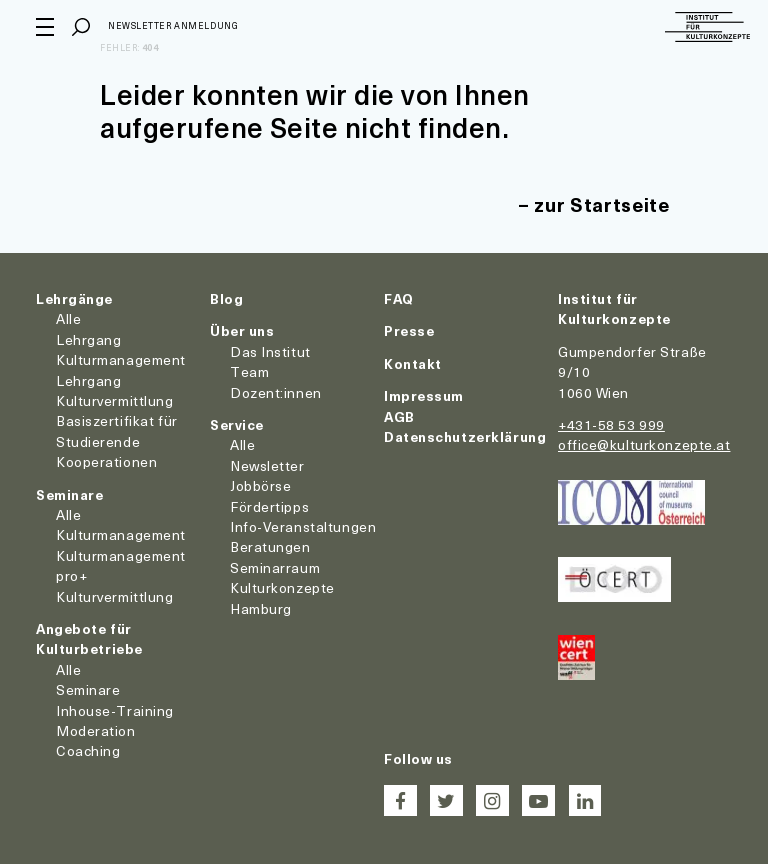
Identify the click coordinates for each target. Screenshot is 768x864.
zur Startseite (601, 204)
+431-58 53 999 (611, 424)
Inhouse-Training (115, 710)
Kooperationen (106, 461)
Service (237, 424)
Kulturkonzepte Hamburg (282, 597)
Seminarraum (275, 567)
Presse (409, 330)
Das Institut (270, 351)
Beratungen (270, 546)
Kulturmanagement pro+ (121, 565)
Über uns (242, 330)
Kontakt (413, 363)
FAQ (399, 298)
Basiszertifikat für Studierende (117, 430)
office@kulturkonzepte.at (644, 444)
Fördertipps (269, 506)
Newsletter (267, 465)
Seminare (69, 494)
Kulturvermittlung (115, 596)
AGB (399, 416)
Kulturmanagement (121, 534)
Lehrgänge (74, 298)
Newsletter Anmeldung (173, 25)
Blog (226, 298)
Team (249, 371)
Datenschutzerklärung (465, 436)
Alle (68, 318)
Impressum (424, 395)
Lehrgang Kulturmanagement (121, 349)
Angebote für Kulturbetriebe (89, 638)
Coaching (88, 750)
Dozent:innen (276, 392)
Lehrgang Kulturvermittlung (115, 390)
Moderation (96, 730)
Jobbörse (260, 485)
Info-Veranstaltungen (303, 526)
